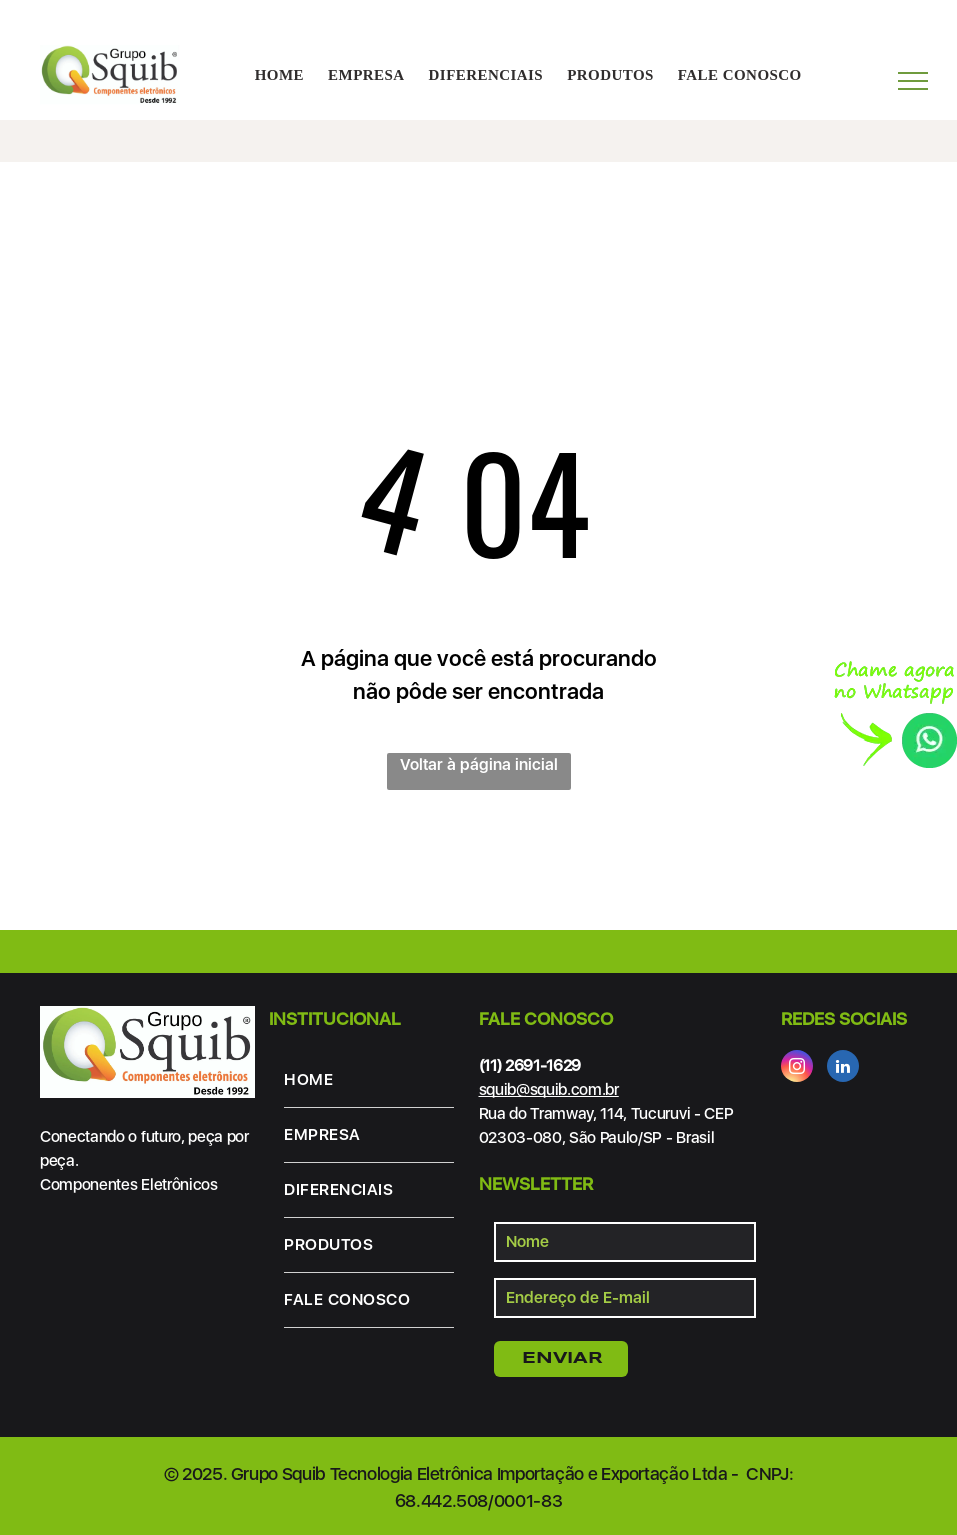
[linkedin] (843, 1068)
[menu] (913, 81)
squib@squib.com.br (549, 1089)
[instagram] (797, 1068)
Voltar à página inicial (479, 764)
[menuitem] (279, 75)
